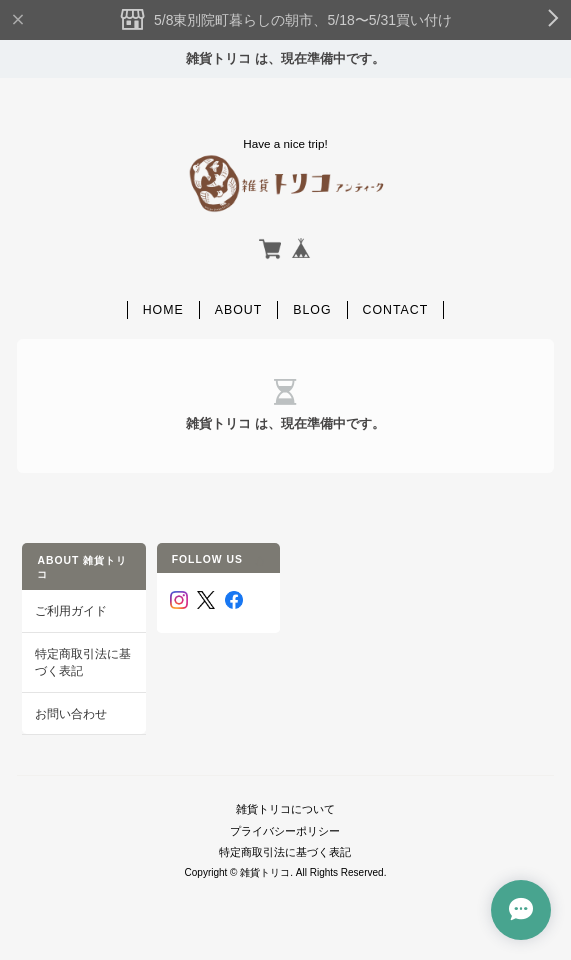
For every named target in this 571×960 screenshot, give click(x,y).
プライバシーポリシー (285, 831)
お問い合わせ (71, 713)
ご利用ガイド (71, 610)
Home (163, 310)
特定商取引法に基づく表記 (83, 662)
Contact (396, 310)
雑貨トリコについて (285, 809)
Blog (312, 310)
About (239, 310)
